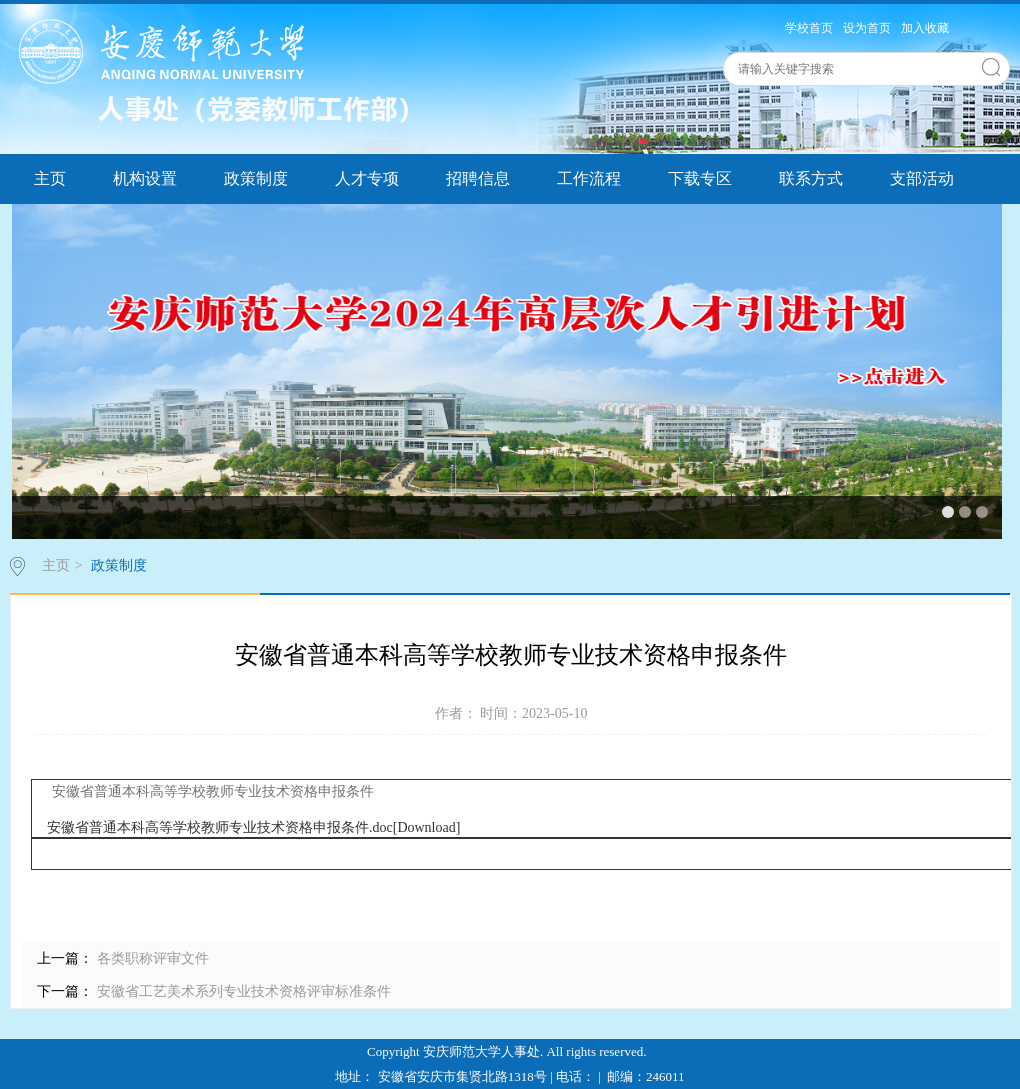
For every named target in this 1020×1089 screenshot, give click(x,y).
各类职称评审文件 (151, 958)
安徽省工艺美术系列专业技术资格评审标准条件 (242, 991)
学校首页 (809, 28)
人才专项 (367, 178)
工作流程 (589, 178)
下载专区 (700, 178)
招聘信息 (478, 178)
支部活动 (922, 178)
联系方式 (811, 178)
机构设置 (145, 178)
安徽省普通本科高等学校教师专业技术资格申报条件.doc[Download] (253, 827)
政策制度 (256, 178)
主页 (50, 178)
